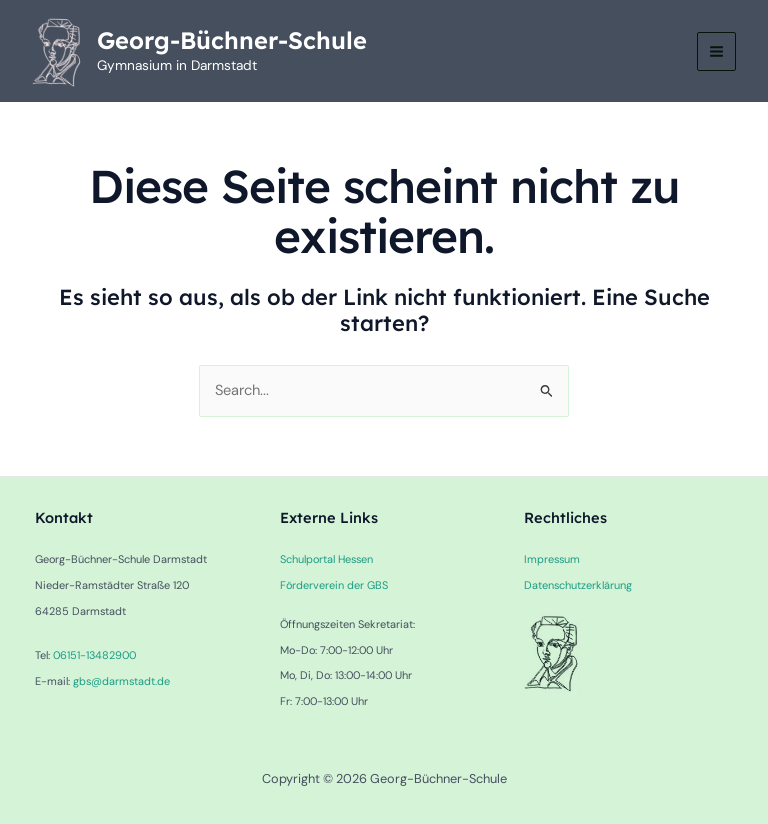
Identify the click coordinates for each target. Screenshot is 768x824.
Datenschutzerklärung (578, 585)
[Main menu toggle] (716, 51)
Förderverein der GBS (334, 585)
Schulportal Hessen (326, 559)
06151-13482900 (94, 655)
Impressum (552, 559)
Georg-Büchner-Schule (232, 40)
